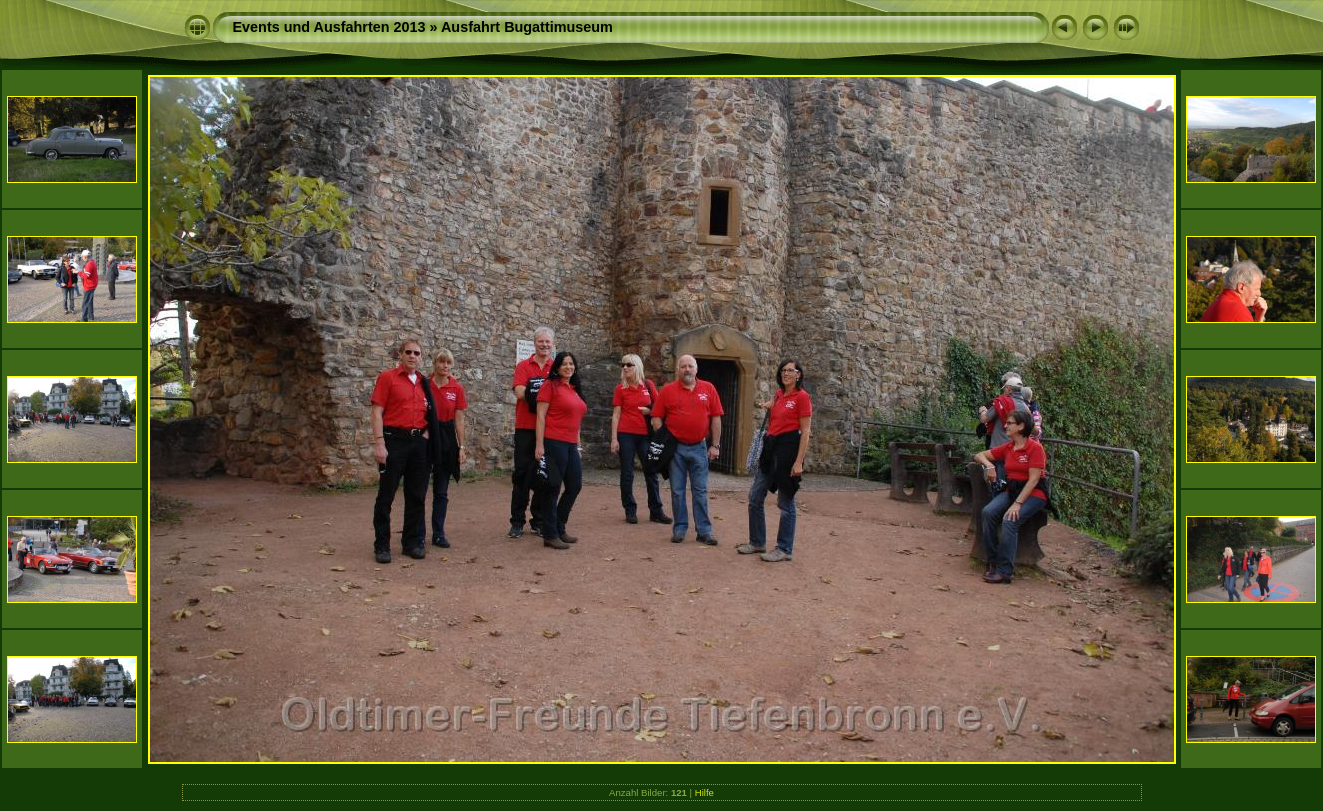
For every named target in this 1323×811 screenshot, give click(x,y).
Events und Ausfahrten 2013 (329, 27)
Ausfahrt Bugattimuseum (527, 27)
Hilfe (704, 792)
